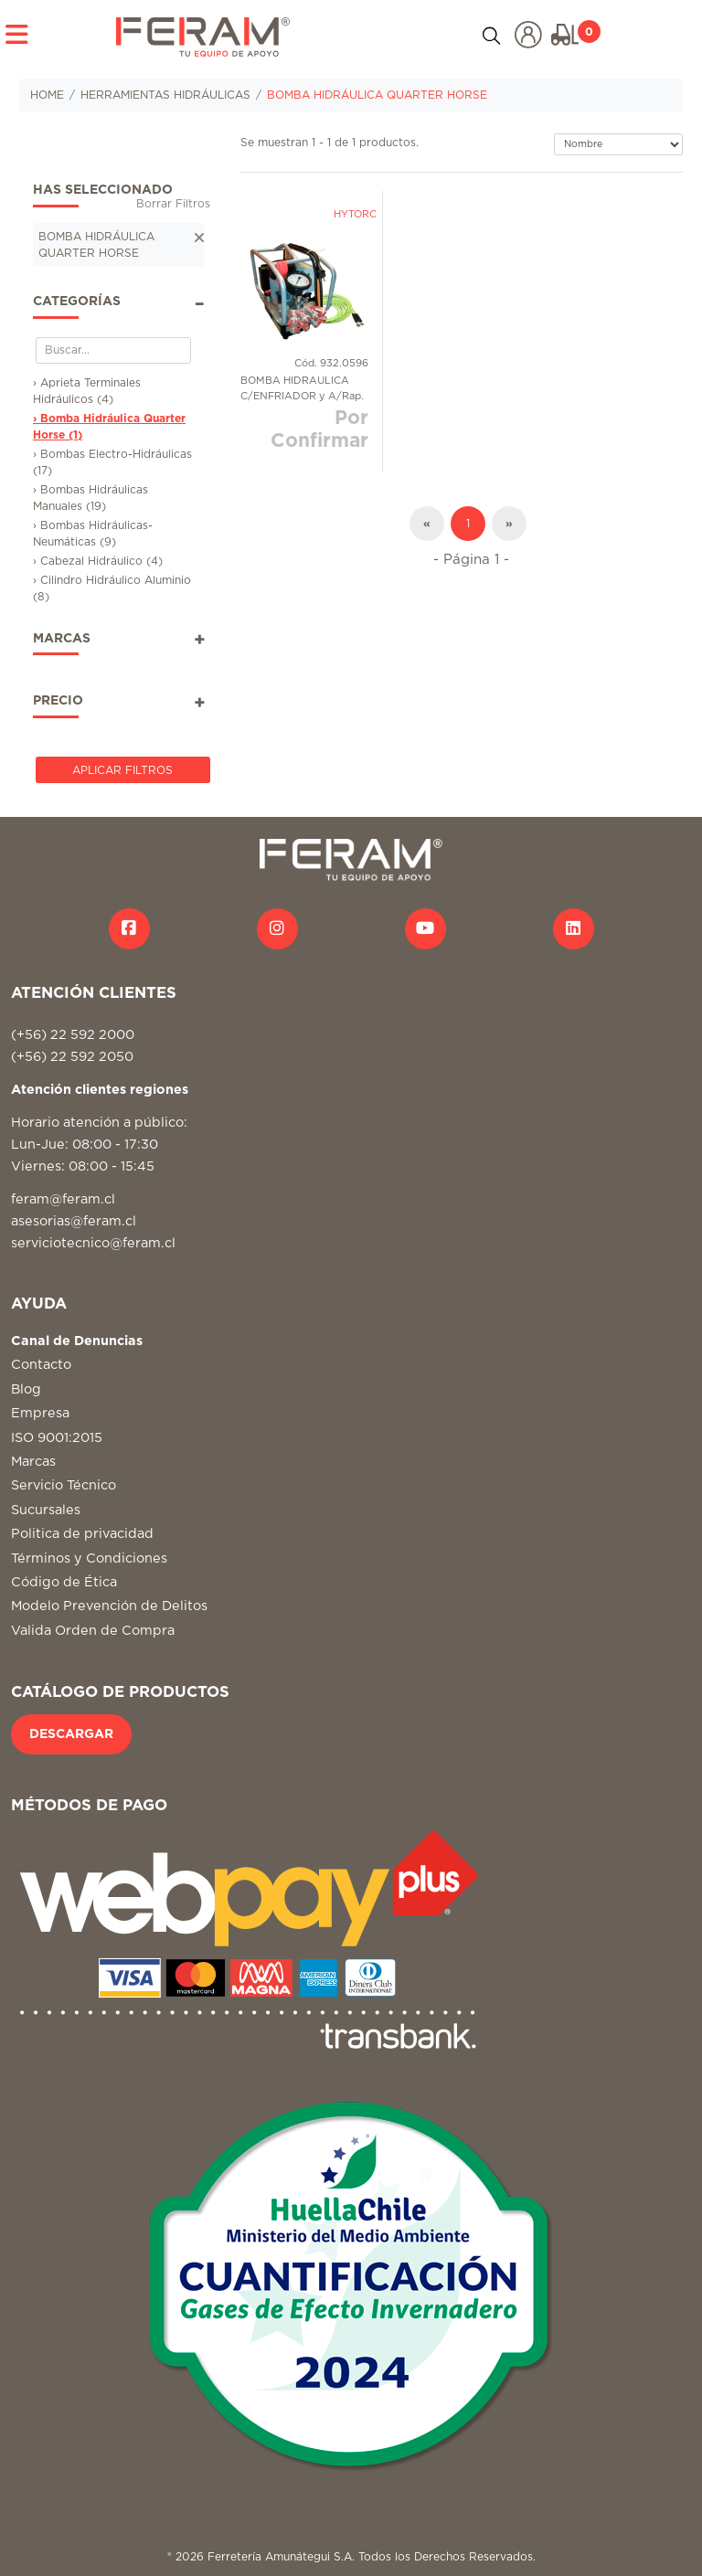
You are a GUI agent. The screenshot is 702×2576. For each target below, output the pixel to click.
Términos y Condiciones (89, 1558)
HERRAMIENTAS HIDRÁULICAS (165, 95)
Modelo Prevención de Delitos (109, 1606)
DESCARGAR (71, 1734)
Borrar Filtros (173, 203)
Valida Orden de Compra (93, 1631)
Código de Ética (64, 1582)
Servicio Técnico (63, 1485)
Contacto (41, 1365)
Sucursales (45, 1510)
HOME (47, 95)
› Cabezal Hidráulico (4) (98, 561)
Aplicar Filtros (122, 770)
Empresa (40, 1413)
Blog (26, 1389)
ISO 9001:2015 (56, 1438)
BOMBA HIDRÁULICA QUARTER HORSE (377, 95)
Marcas (33, 1461)
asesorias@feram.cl (73, 1221)
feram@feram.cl (63, 1199)
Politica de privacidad (82, 1534)
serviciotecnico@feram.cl (93, 1243)
